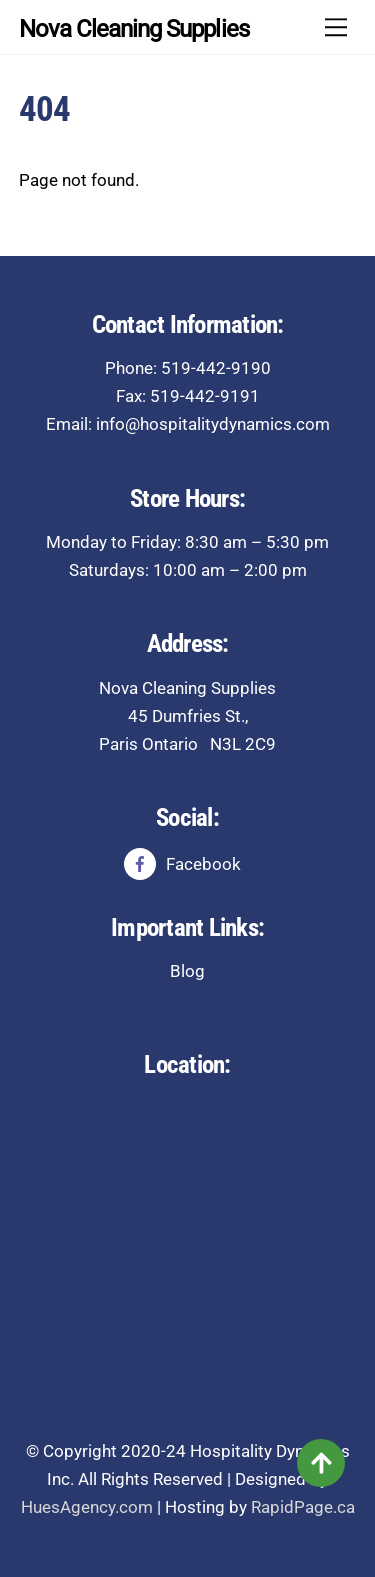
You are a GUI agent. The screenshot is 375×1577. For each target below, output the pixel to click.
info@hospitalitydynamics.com (213, 424)
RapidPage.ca (303, 1507)
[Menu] (336, 27)
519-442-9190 (216, 368)
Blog (187, 971)
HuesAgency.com (87, 1507)
